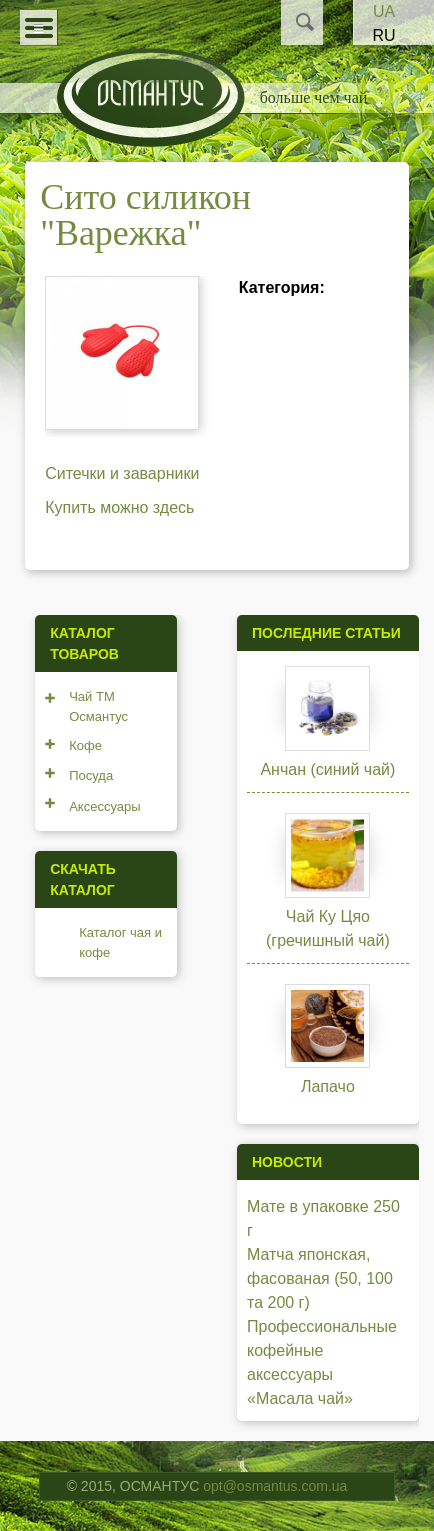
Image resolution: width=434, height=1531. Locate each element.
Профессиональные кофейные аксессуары (322, 1350)
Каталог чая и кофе (120, 942)
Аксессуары (104, 806)
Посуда (91, 775)
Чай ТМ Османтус (98, 706)
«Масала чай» (300, 1398)
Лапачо (328, 1086)
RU (383, 35)
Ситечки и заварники (122, 473)
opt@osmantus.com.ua (275, 1486)
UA (384, 11)
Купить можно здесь (119, 507)
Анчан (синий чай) (327, 769)
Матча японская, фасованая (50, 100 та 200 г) (320, 1278)
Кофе (85, 745)
